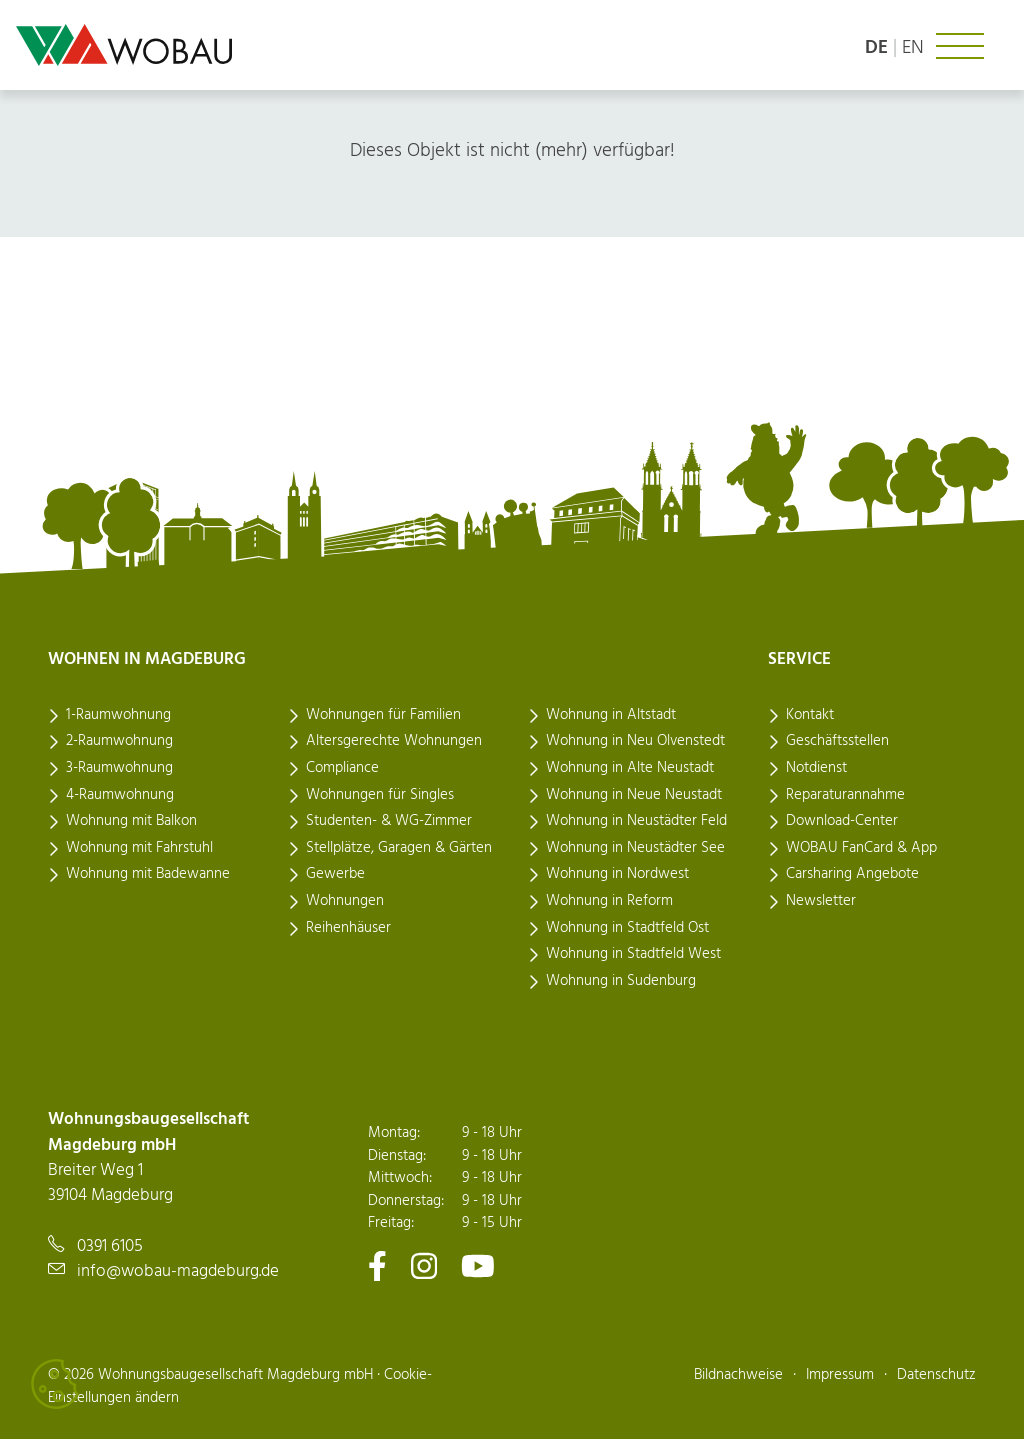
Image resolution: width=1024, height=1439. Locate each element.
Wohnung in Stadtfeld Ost (627, 928)
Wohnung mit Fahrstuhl (139, 848)
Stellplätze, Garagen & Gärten (399, 848)
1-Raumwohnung (118, 715)
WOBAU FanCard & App (861, 848)
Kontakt (810, 715)
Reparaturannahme (845, 795)
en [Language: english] (913, 48)
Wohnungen (345, 901)
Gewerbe (335, 874)
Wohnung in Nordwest (617, 874)
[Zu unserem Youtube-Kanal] (478, 1265)
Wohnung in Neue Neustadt (634, 795)
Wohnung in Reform (609, 901)
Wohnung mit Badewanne (148, 874)
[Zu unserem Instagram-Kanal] (424, 1265)
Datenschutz (936, 1375)
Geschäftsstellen (837, 741)
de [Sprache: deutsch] (876, 48)
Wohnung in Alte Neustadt (630, 768)
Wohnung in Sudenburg (621, 981)
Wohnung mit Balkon (131, 821)
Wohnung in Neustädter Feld (636, 821)
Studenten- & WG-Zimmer (389, 821)
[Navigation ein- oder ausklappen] (960, 46)
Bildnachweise (738, 1375)
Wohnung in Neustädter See (635, 848)
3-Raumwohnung (119, 768)
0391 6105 (110, 1246)
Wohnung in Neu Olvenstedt (635, 741)
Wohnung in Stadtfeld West (633, 954)
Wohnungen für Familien (383, 715)
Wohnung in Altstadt (611, 715)
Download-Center (842, 821)
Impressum (840, 1375)
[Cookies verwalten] (55, 1384)
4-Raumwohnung (120, 795)
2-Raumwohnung (119, 741)
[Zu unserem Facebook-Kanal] (377, 1265)
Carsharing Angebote (852, 874)
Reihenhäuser (348, 928)
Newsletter (821, 901)
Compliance (342, 768)
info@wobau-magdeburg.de (178, 1271)
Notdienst (816, 768)
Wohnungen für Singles (380, 795)
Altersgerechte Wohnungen (394, 741)
